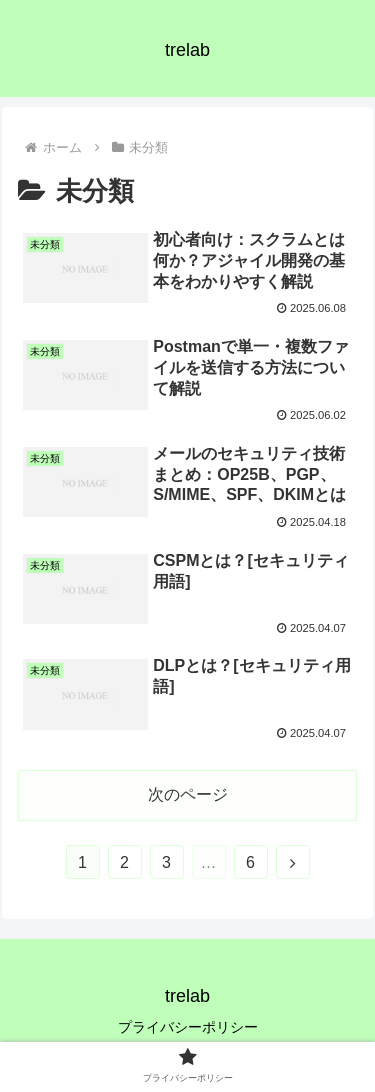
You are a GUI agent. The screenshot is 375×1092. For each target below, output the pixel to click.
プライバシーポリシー (188, 1027)
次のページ (188, 794)
